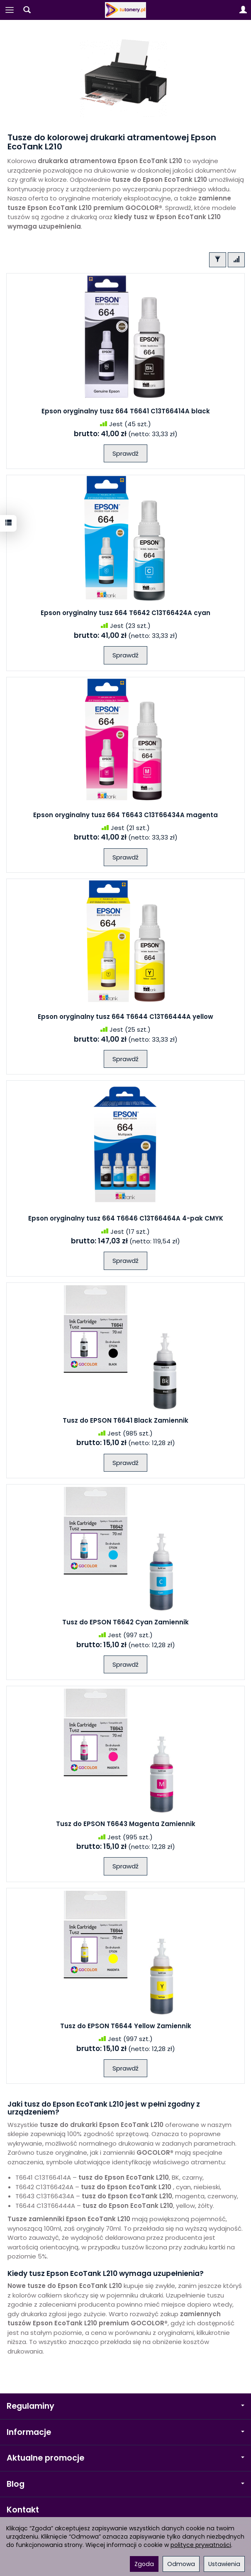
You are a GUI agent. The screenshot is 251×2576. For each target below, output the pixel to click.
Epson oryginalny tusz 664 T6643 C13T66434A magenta (125, 815)
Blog (125, 2484)
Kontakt (23, 2509)
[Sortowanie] (236, 259)
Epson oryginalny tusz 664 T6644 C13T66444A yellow (125, 1016)
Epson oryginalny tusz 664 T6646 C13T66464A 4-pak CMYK (125, 1218)
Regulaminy (125, 2406)
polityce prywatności (201, 2545)
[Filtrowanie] (217, 259)
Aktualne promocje (125, 2458)
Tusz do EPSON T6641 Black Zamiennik (125, 1420)
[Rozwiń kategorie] (9, 10)
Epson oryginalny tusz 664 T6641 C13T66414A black (125, 411)
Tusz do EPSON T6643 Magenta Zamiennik (125, 1823)
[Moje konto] (243, 10)
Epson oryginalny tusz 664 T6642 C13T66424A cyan (125, 612)
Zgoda (144, 2564)
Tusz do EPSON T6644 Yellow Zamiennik (125, 2026)
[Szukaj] (27, 10)
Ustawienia (224, 2564)
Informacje (125, 2432)
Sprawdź (125, 453)
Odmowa (181, 2564)
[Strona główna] (125, 10)
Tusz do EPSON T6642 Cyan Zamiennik (125, 1622)
